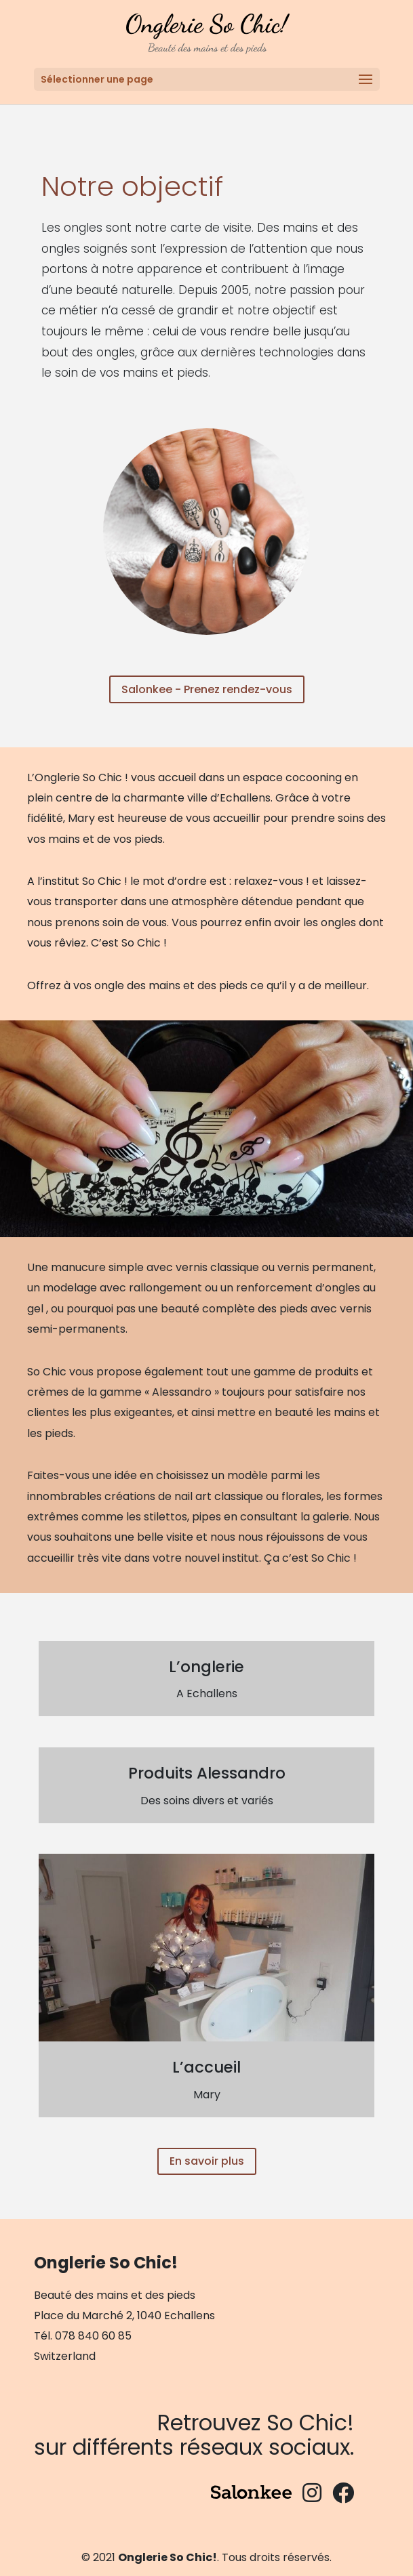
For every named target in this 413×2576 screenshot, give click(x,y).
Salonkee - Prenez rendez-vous (206, 689)
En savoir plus (207, 2161)
